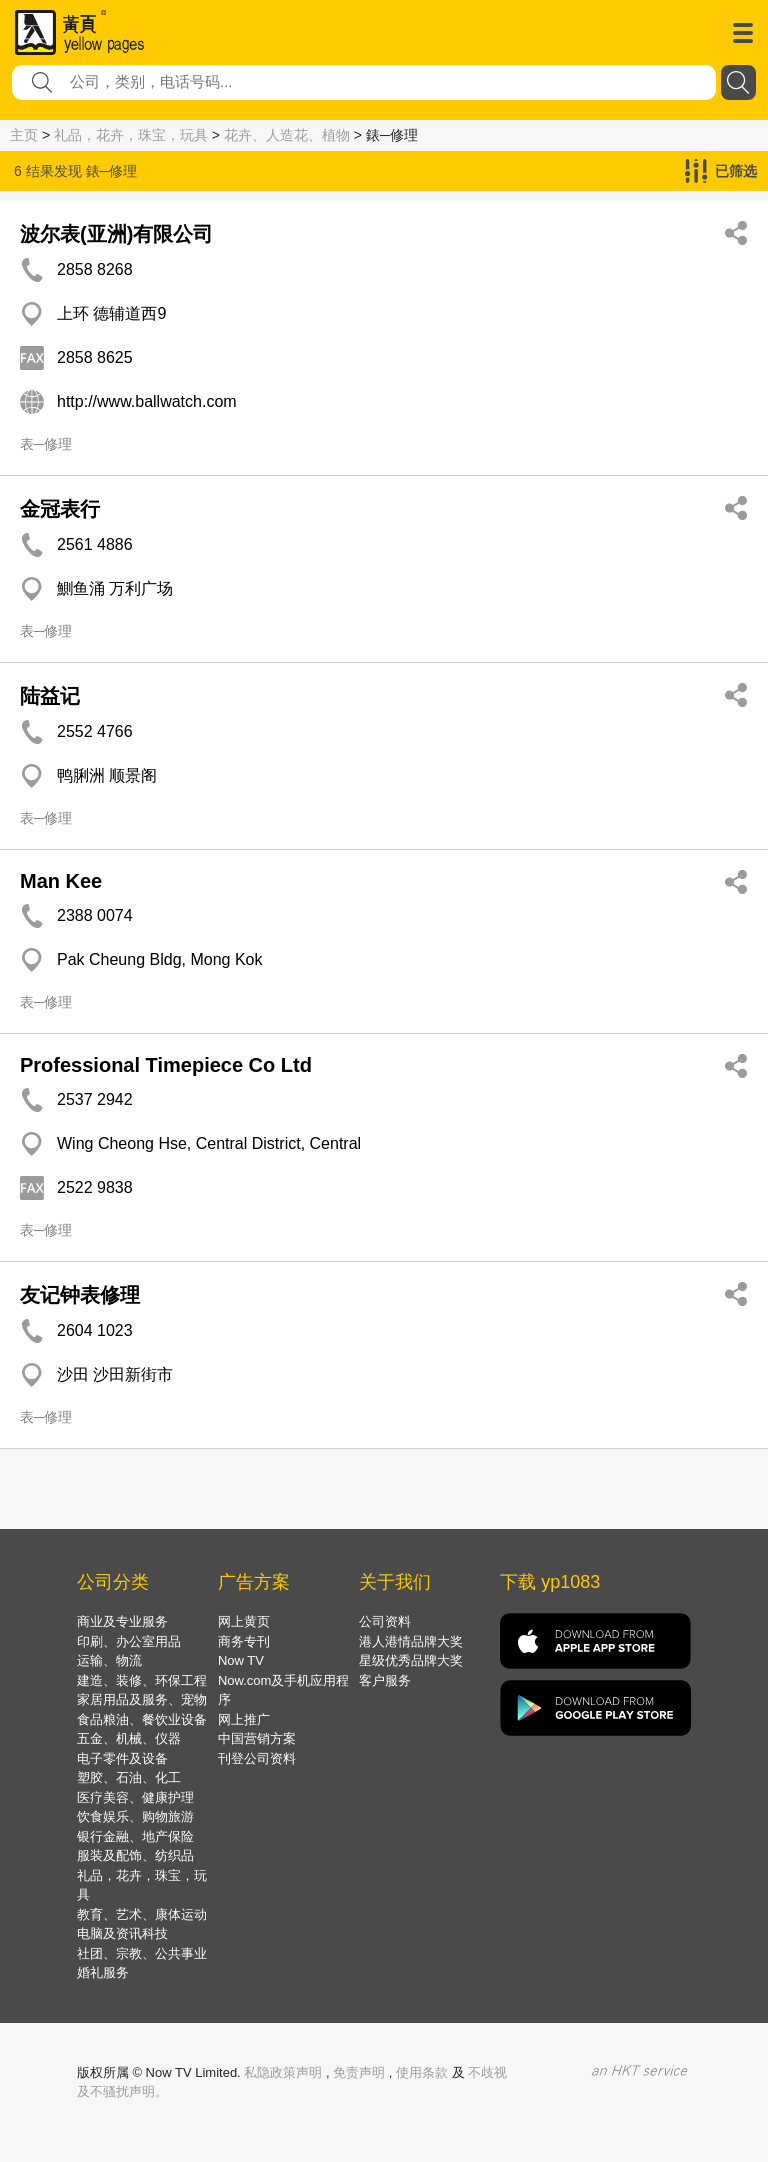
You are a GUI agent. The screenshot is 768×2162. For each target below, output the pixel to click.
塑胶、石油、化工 (129, 1777)
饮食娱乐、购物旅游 (135, 1816)
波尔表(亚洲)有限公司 (116, 234)
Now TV (241, 1660)
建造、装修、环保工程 (142, 1680)
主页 (24, 135)
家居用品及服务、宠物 (142, 1699)
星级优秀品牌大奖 (411, 1660)
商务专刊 (244, 1641)
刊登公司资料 (257, 1758)
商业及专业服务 (122, 1621)
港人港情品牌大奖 (411, 1641)
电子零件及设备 (122, 1758)
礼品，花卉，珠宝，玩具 (131, 135)
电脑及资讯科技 (122, 1933)
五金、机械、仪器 (129, 1738)
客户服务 (385, 1680)
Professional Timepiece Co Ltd (166, 1065)
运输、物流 (109, 1660)
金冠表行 (60, 509)
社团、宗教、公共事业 (142, 1953)
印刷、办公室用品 (129, 1641)
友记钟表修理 (80, 1295)
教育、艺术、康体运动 (142, 1914)
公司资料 (385, 1621)
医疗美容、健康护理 (135, 1797)
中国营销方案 (257, 1738)
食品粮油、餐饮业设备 (142, 1719)
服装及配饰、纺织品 (135, 1855)
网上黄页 (244, 1621)
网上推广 (244, 1719)
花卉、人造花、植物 (287, 135)
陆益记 (50, 696)
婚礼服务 (103, 1972)
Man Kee (61, 881)
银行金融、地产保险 (135, 1836)
